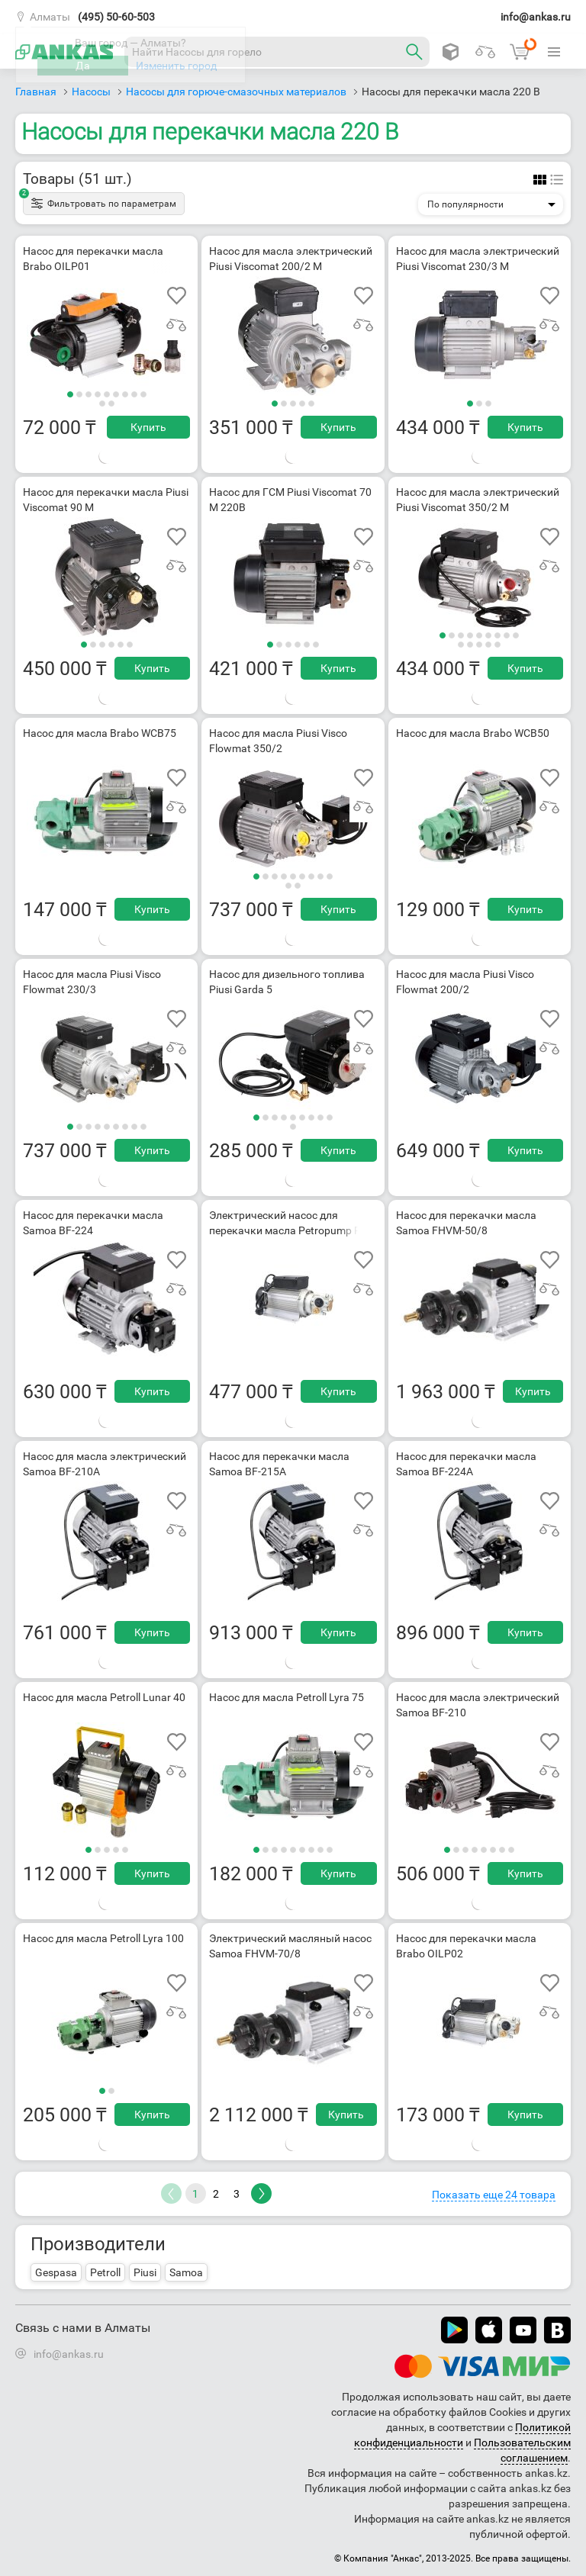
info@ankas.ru (536, 17)
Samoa (186, 2272)
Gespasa (56, 2272)
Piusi (145, 2272)
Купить (148, 427)
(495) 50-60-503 (116, 17)
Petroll (105, 2272)
